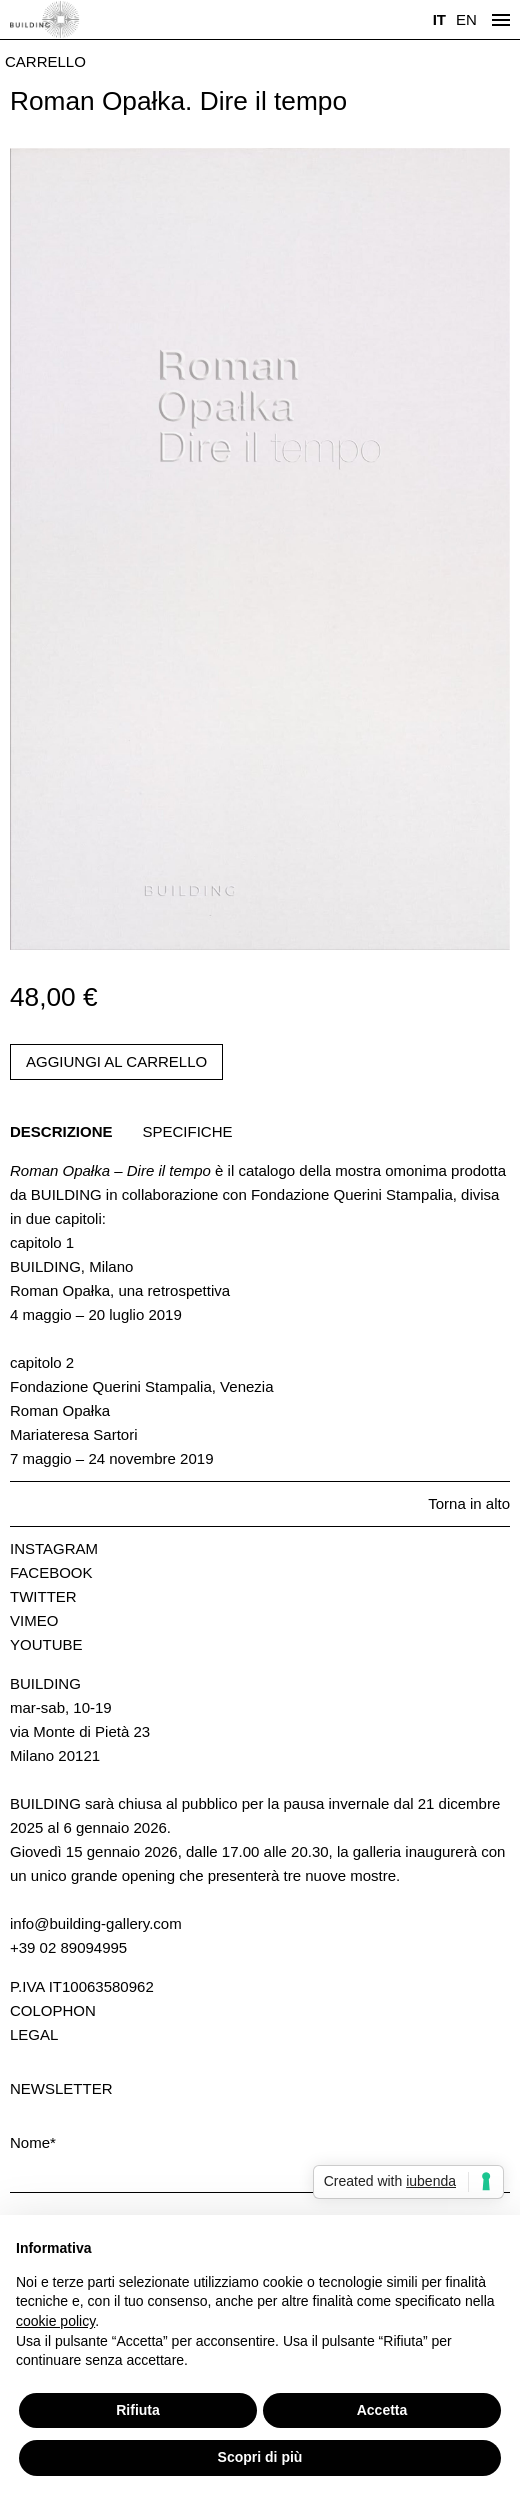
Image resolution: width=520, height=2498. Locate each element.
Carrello (45, 61)
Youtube (46, 1644)
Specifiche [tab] (188, 1131)
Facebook (51, 1572)
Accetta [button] (382, 2410)
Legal (34, 2034)
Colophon (53, 2010)
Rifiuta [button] (138, 2410)
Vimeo (34, 1620)
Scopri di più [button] (260, 2457)
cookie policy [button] (55, 2321)
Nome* (33, 2142)
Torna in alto (469, 1503)
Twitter (43, 1596)
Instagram (54, 1548)
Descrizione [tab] (61, 1131)
